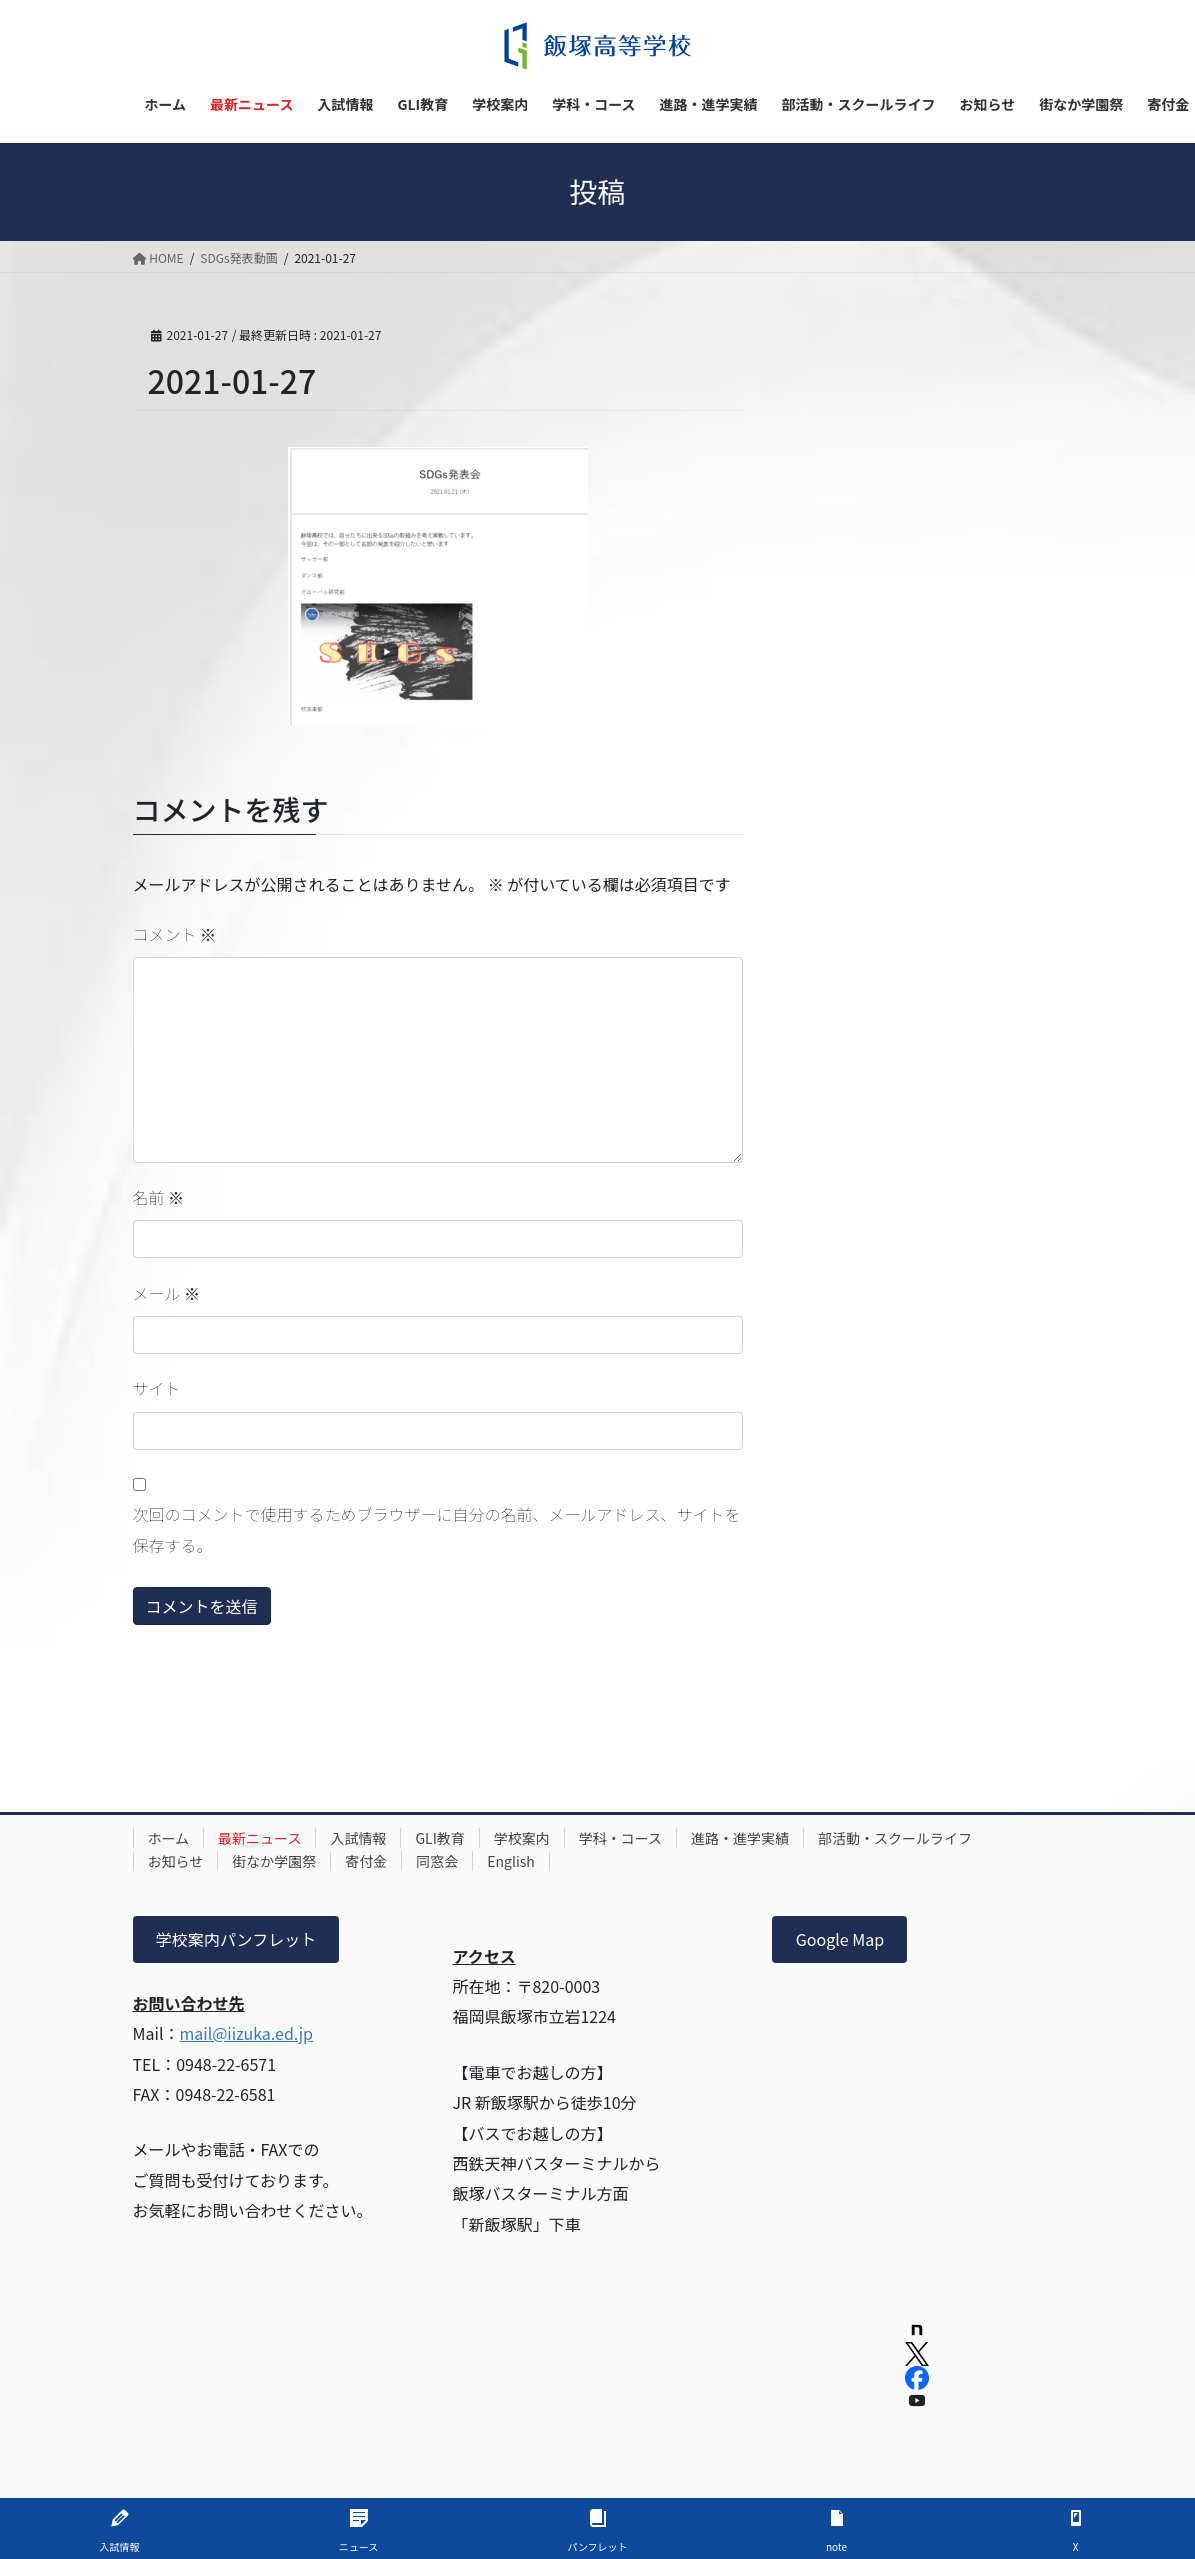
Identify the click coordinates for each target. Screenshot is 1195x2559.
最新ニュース (259, 1838)
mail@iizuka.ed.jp (246, 2033)
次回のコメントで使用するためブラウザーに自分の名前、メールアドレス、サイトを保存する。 (437, 1529)
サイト (157, 1388)
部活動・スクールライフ (895, 1838)
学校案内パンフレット (236, 1939)
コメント (175, 934)
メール (167, 1293)
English (511, 1861)
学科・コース (620, 1838)
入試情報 (358, 1838)
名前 (159, 1197)
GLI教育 (439, 1838)
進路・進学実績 (740, 1838)
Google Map (840, 1939)
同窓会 (437, 1861)
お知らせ (176, 1861)
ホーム (169, 1838)
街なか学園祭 (274, 1861)
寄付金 (366, 1861)
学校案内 (522, 1838)
